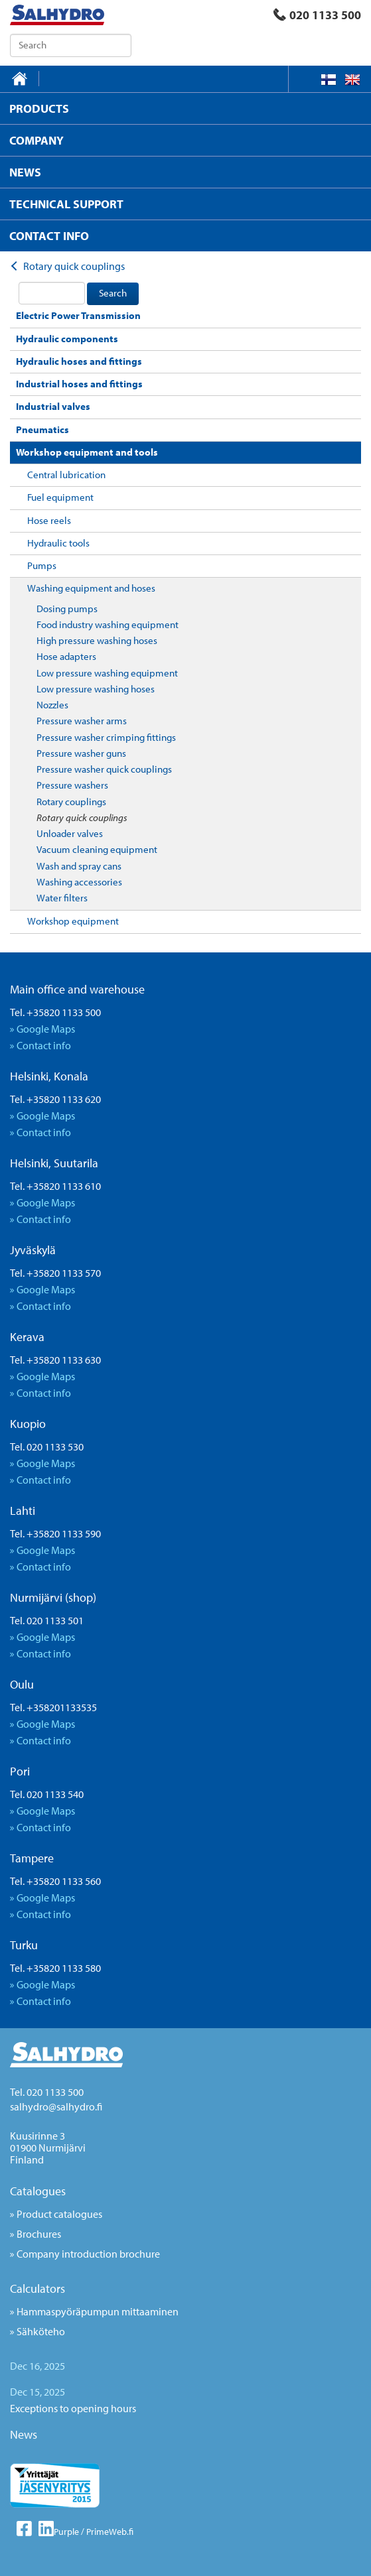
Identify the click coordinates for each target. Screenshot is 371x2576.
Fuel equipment (60, 497)
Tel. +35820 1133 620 (55, 1099)
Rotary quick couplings (82, 817)
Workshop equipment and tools (87, 452)
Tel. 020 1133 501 (47, 1620)
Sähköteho (41, 2331)
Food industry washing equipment (108, 624)
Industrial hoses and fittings (79, 383)
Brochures (39, 2233)
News (23, 2434)
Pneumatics (42, 429)
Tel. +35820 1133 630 (55, 1360)
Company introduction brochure (88, 2253)
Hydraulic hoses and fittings (79, 361)
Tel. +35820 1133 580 (55, 1968)
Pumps (41, 565)
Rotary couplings (71, 801)
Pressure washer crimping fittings (106, 737)
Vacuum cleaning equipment (97, 849)
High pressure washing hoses (97, 640)
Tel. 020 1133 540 (47, 1794)
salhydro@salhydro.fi (56, 2106)
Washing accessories (79, 881)
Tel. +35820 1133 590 (55, 1533)
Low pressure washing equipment (107, 673)
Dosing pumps (67, 608)
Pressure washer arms (82, 720)
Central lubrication (66, 474)
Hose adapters (66, 656)
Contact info (44, 1045)
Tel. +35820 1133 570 (55, 1273)
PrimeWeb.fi (109, 2532)
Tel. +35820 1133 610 (55, 1186)
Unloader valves (70, 833)
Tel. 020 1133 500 (47, 2091)
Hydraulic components (67, 338)
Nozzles (52, 704)
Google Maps (46, 1028)
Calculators (37, 2288)
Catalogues (38, 2191)
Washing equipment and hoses (91, 588)
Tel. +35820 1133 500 (55, 1012)
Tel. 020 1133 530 (47, 1446)
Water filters (62, 897)
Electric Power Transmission (78, 315)
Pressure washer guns (81, 753)
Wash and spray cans (79, 866)
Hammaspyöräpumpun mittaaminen (98, 2311)
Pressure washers (72, 785)
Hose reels (49, 520)
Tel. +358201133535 (53, 1707)
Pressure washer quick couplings (104, 769)
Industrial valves (53, 406)
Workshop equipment (73, 921)
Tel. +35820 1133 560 (55, 1881)
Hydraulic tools (58, 543)
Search (113, 293)
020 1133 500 (317, 15)
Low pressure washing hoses (96, 688)
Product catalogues (59, 2214)
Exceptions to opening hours (73, 2408)
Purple (66, 2532)
